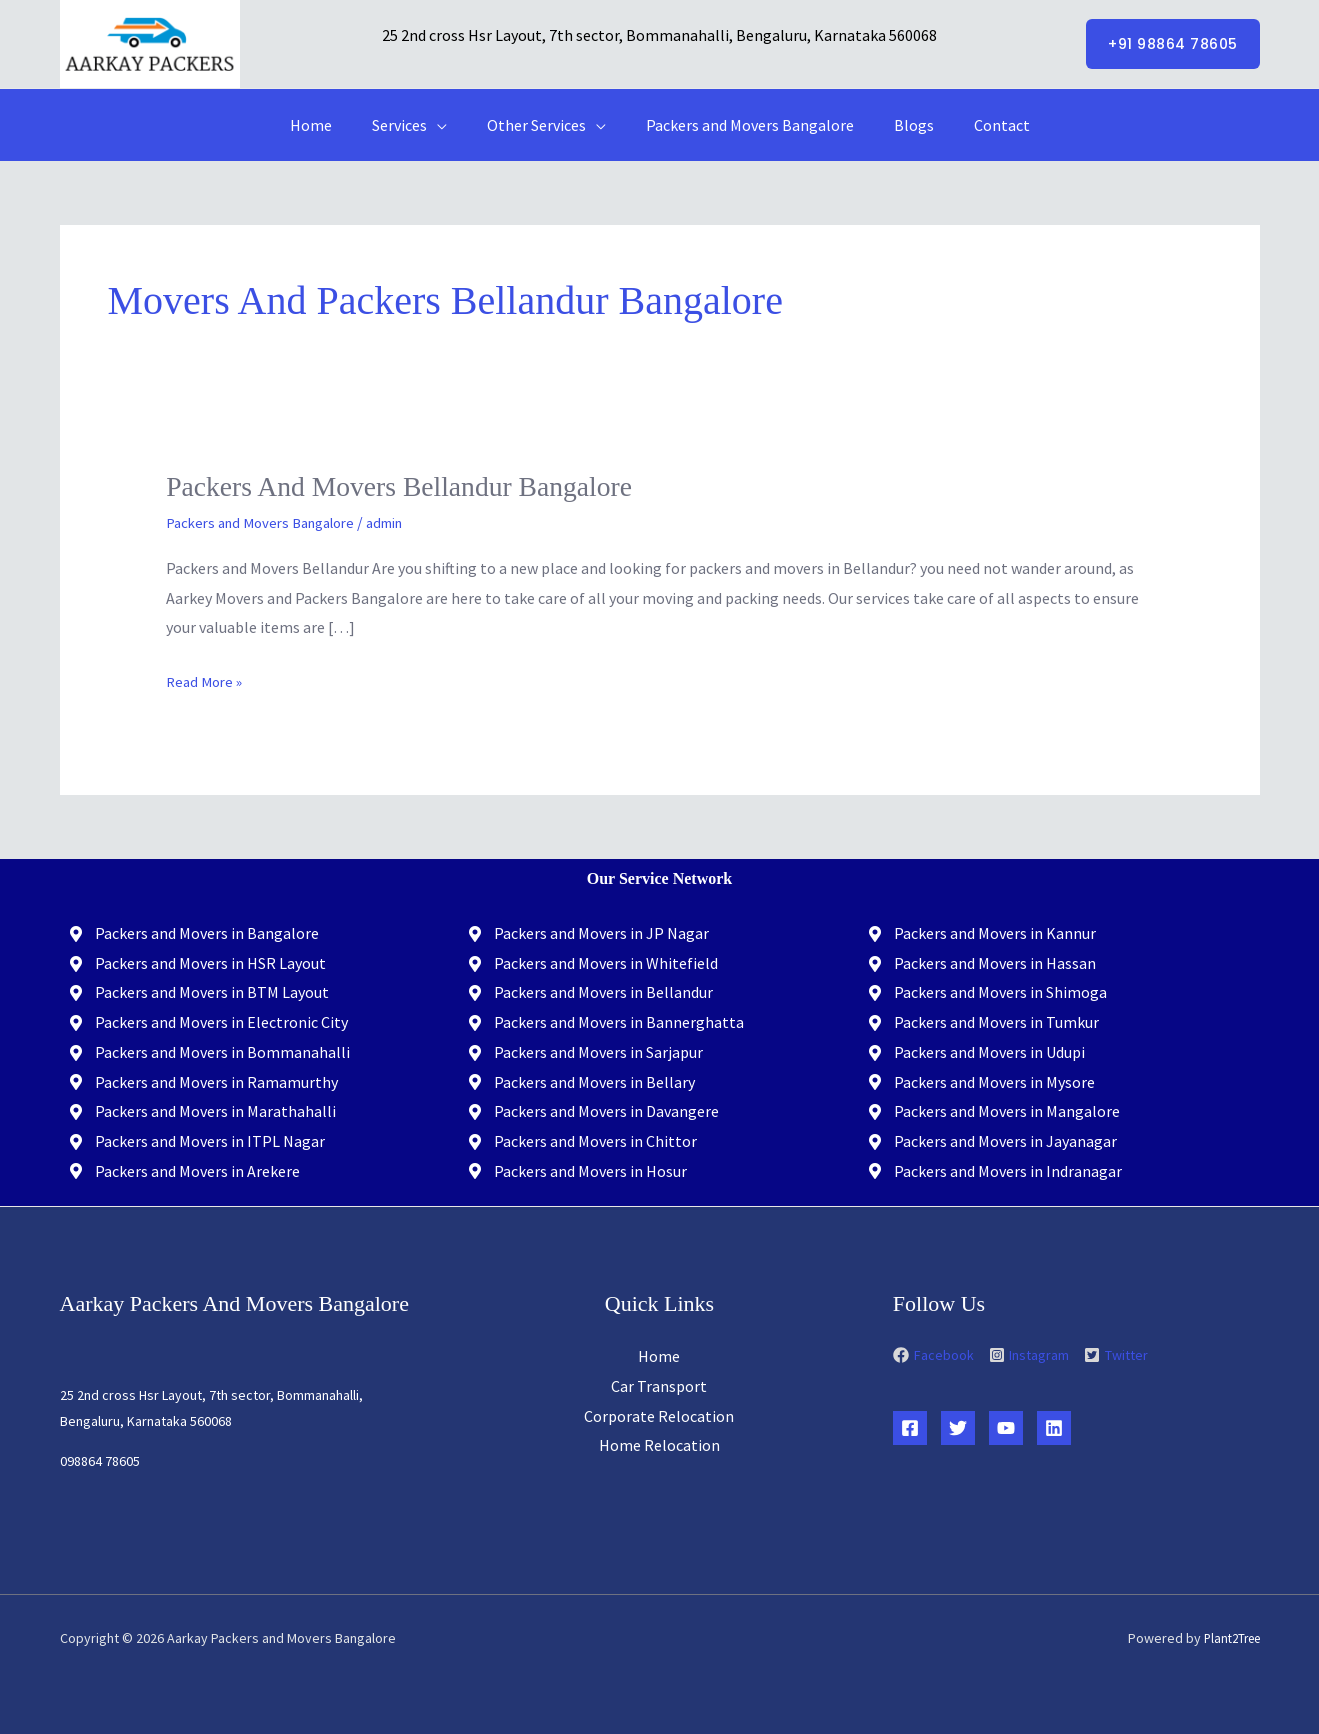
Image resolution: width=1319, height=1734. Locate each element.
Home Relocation (659, 1445)
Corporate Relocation (659, 1416)
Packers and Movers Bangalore (746, 125)
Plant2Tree (1228, 1637)
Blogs (902, 125)
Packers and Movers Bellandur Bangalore (419, 485)
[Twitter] (958, 1429)
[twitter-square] (1116, 1355)
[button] (1173, 44)
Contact (982, 125)
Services (411, 125)
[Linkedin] (1054, 1429)
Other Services (540, 125)
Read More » (207, 679)
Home (331, 125)
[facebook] (939, 1355)
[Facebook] (910, 1429)
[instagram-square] (1035, 1355)
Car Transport (659, 1386)
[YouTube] (1006, 1429)
